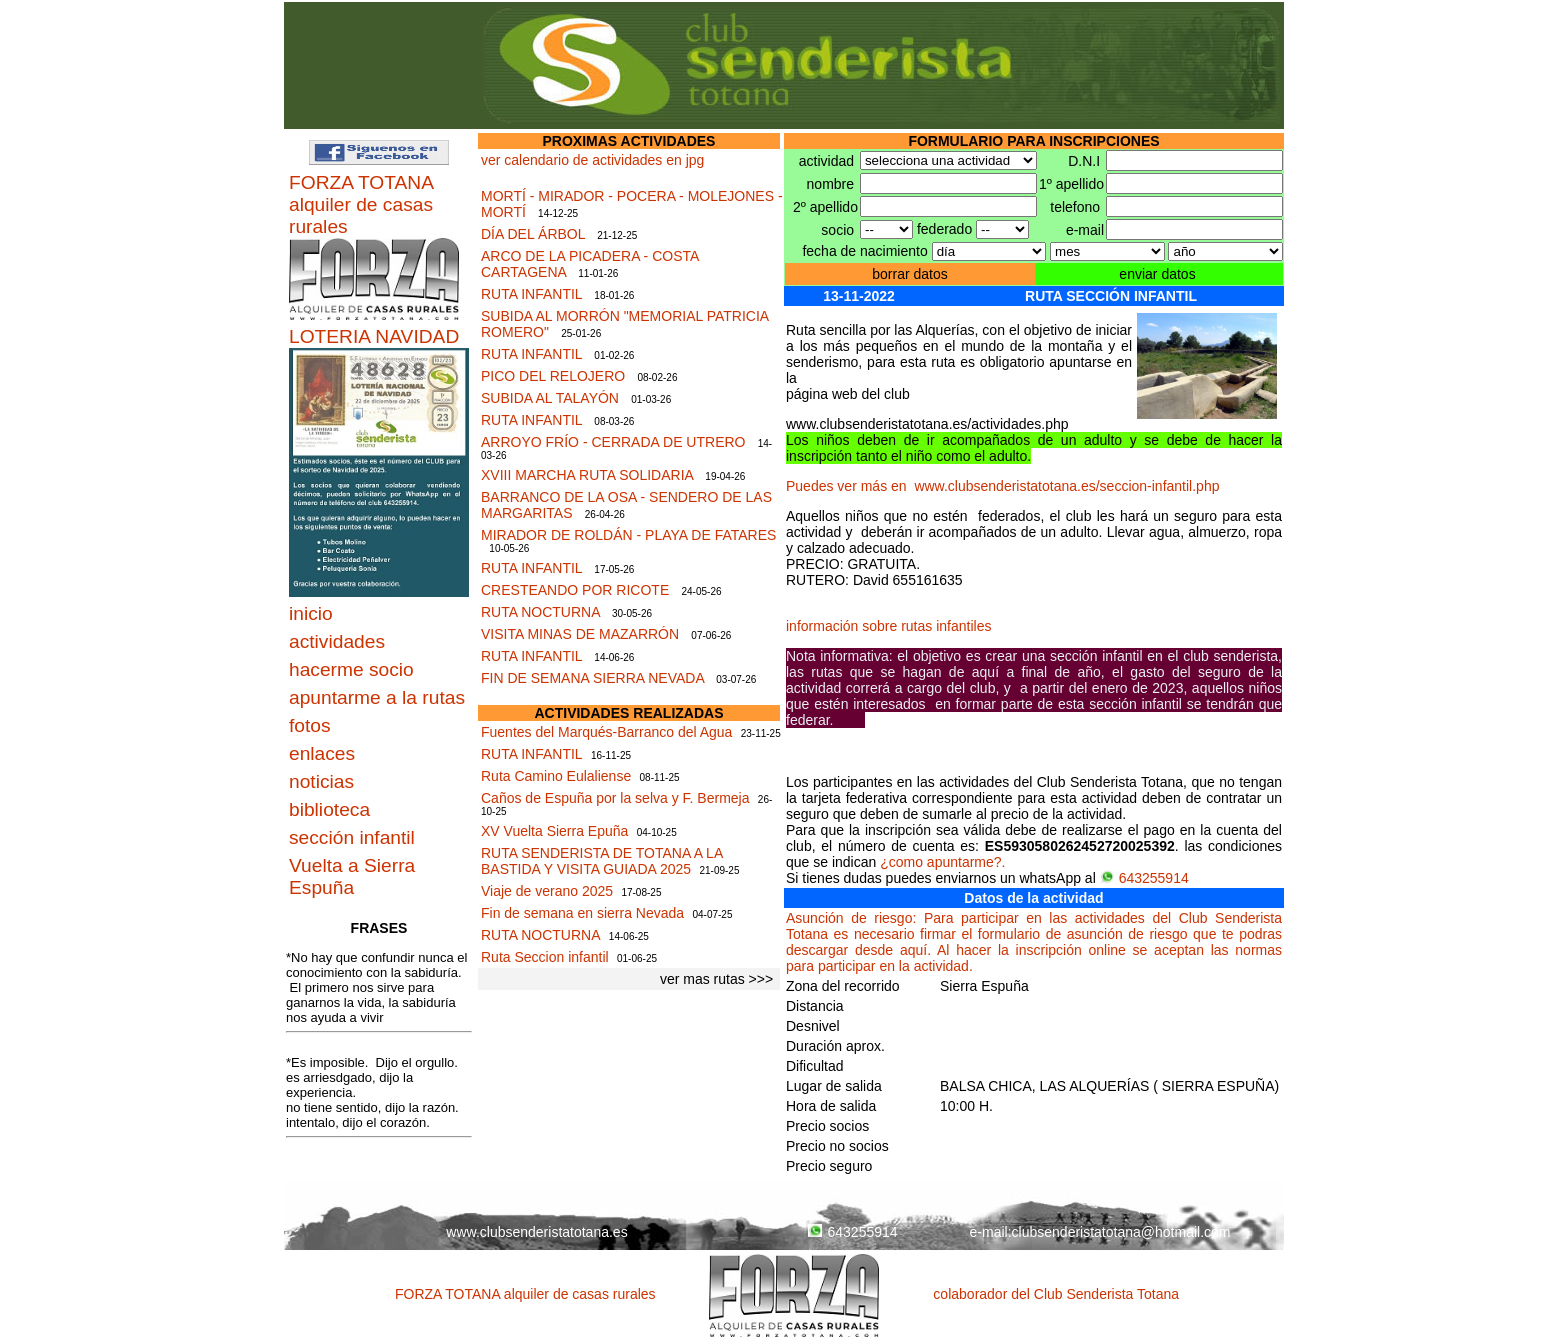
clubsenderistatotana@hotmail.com (1121, 1232)
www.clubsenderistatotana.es (536, 1232)
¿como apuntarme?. (942, 862)
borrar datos (909, 274)
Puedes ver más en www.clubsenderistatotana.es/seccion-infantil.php (1002, 486)
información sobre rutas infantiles (888, 626)
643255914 (1144, 878)
